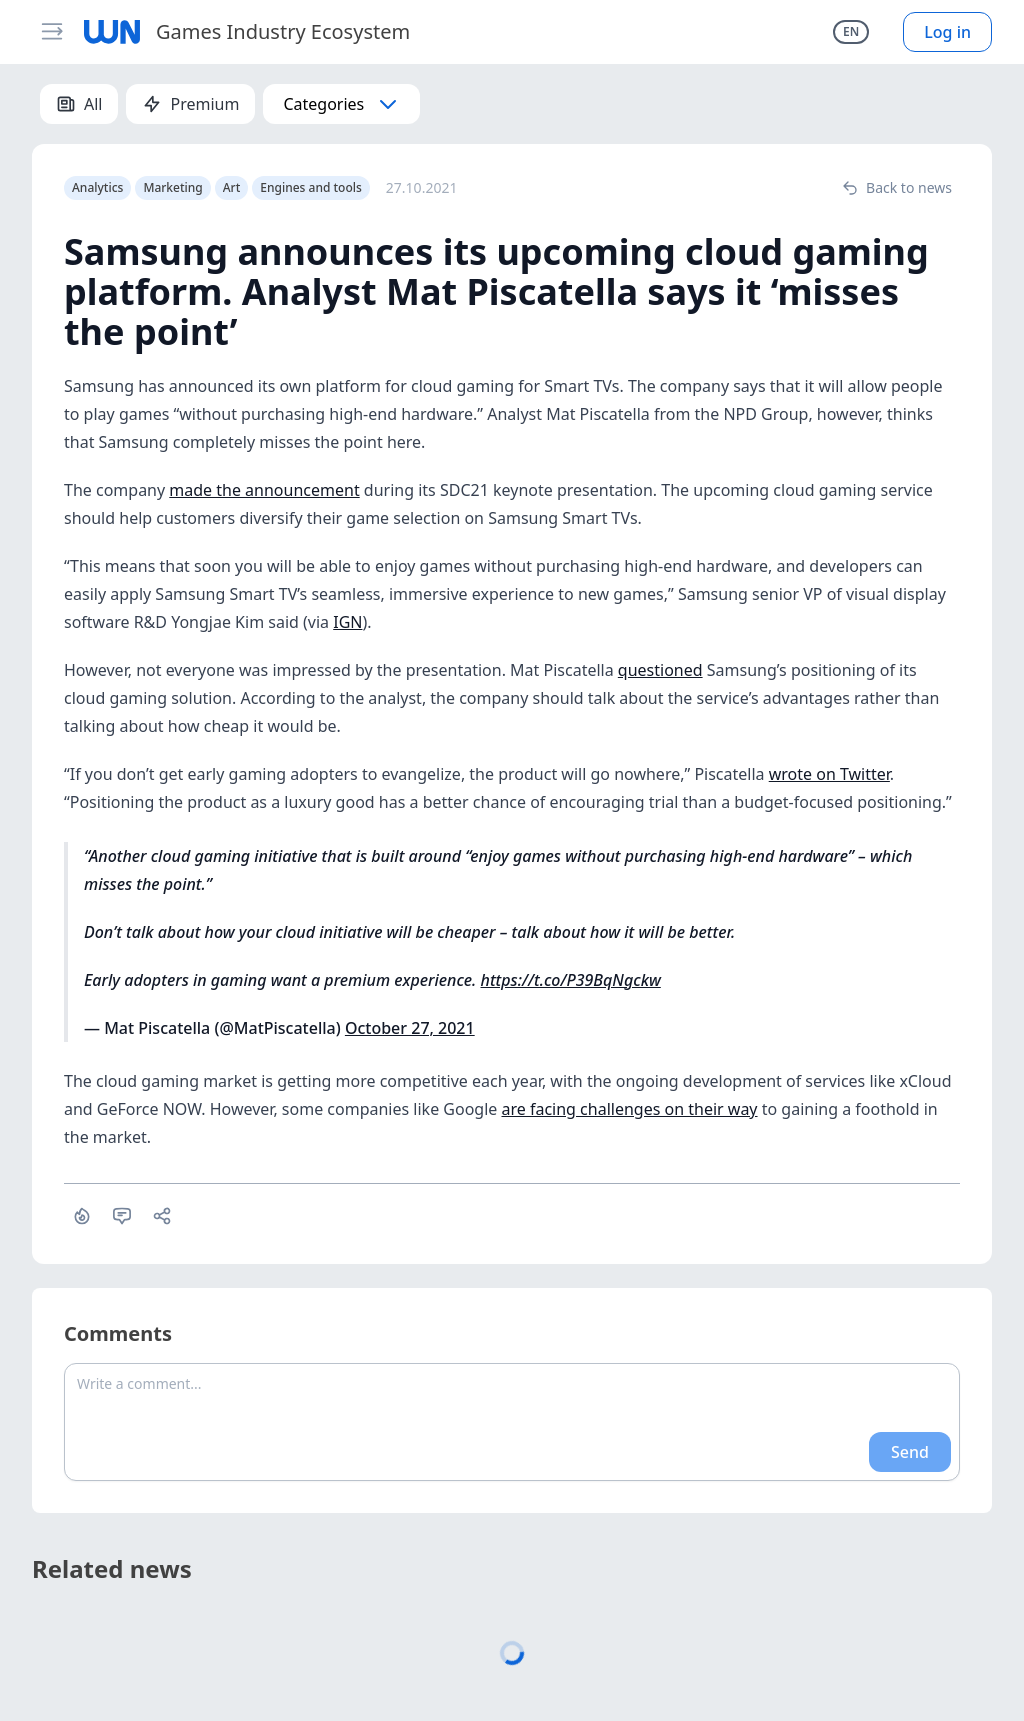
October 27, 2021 (410, 1028)
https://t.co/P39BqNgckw (571, 980)
